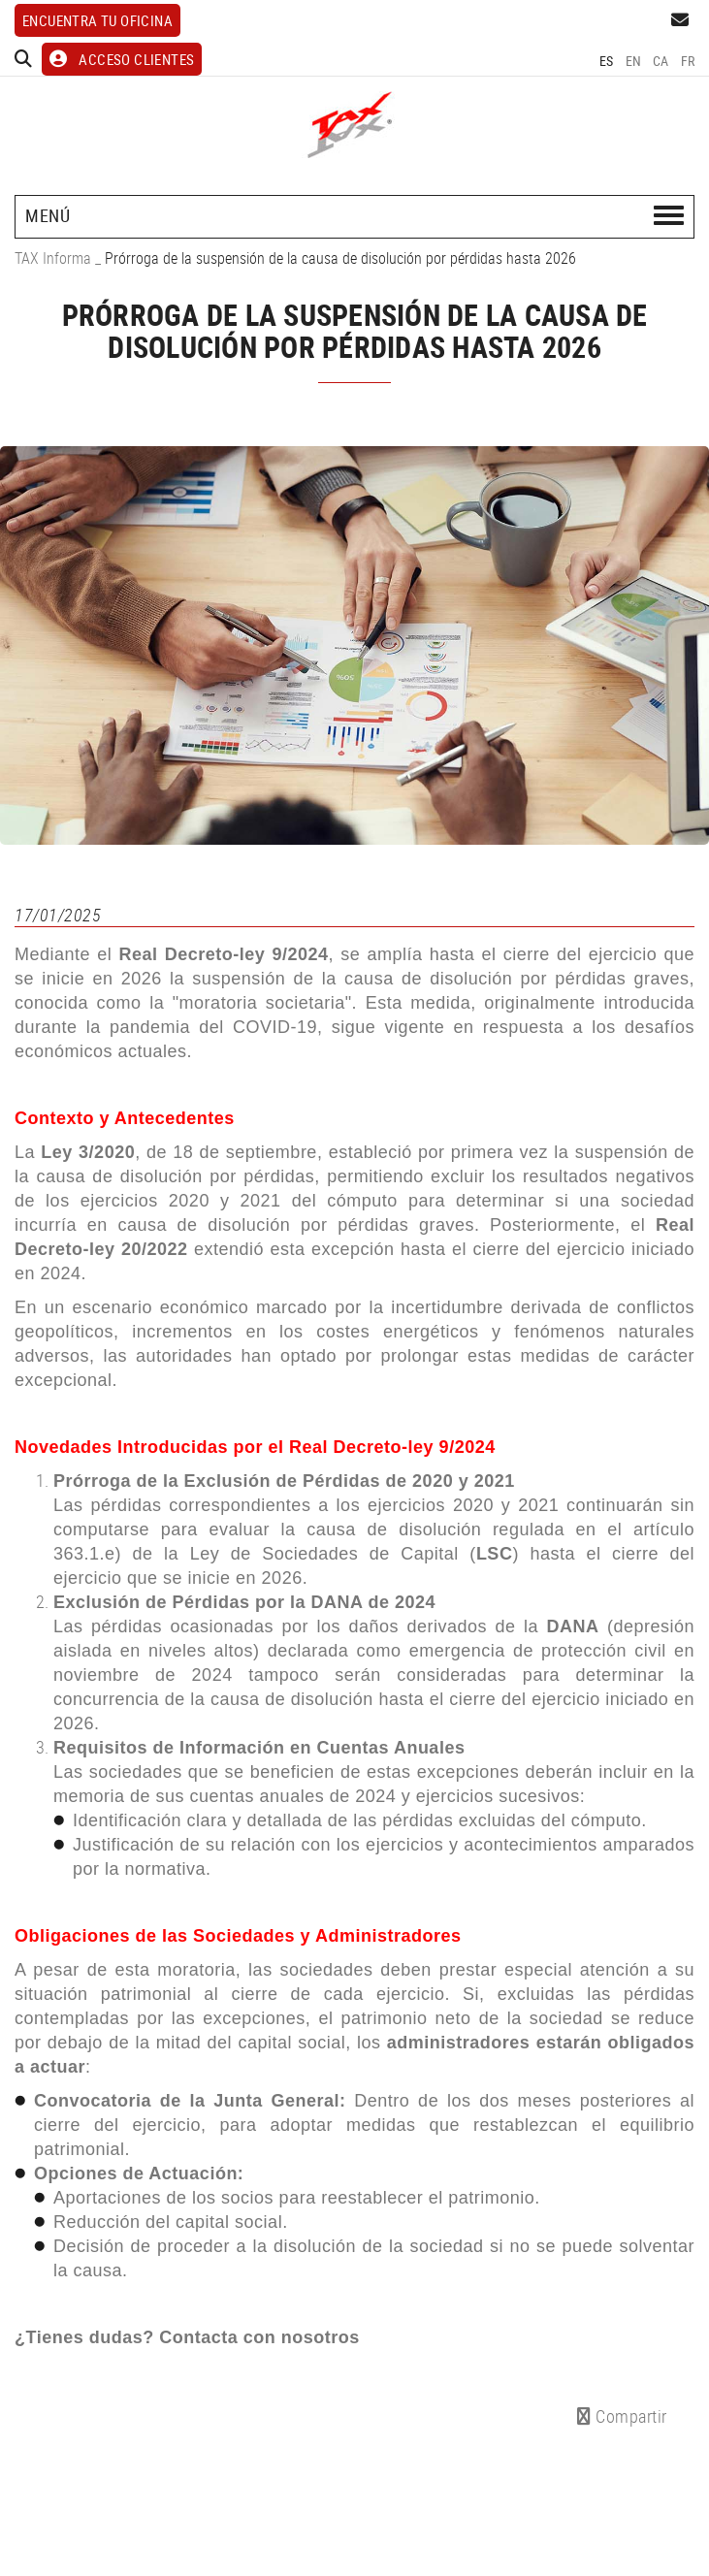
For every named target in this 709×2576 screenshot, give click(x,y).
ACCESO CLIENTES (121, 59)
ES (606, 60)
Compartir (622, 2416)
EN (634, 60)
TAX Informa (53, 258)
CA (661, 60)
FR (688, 60)
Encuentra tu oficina (97, 20)
